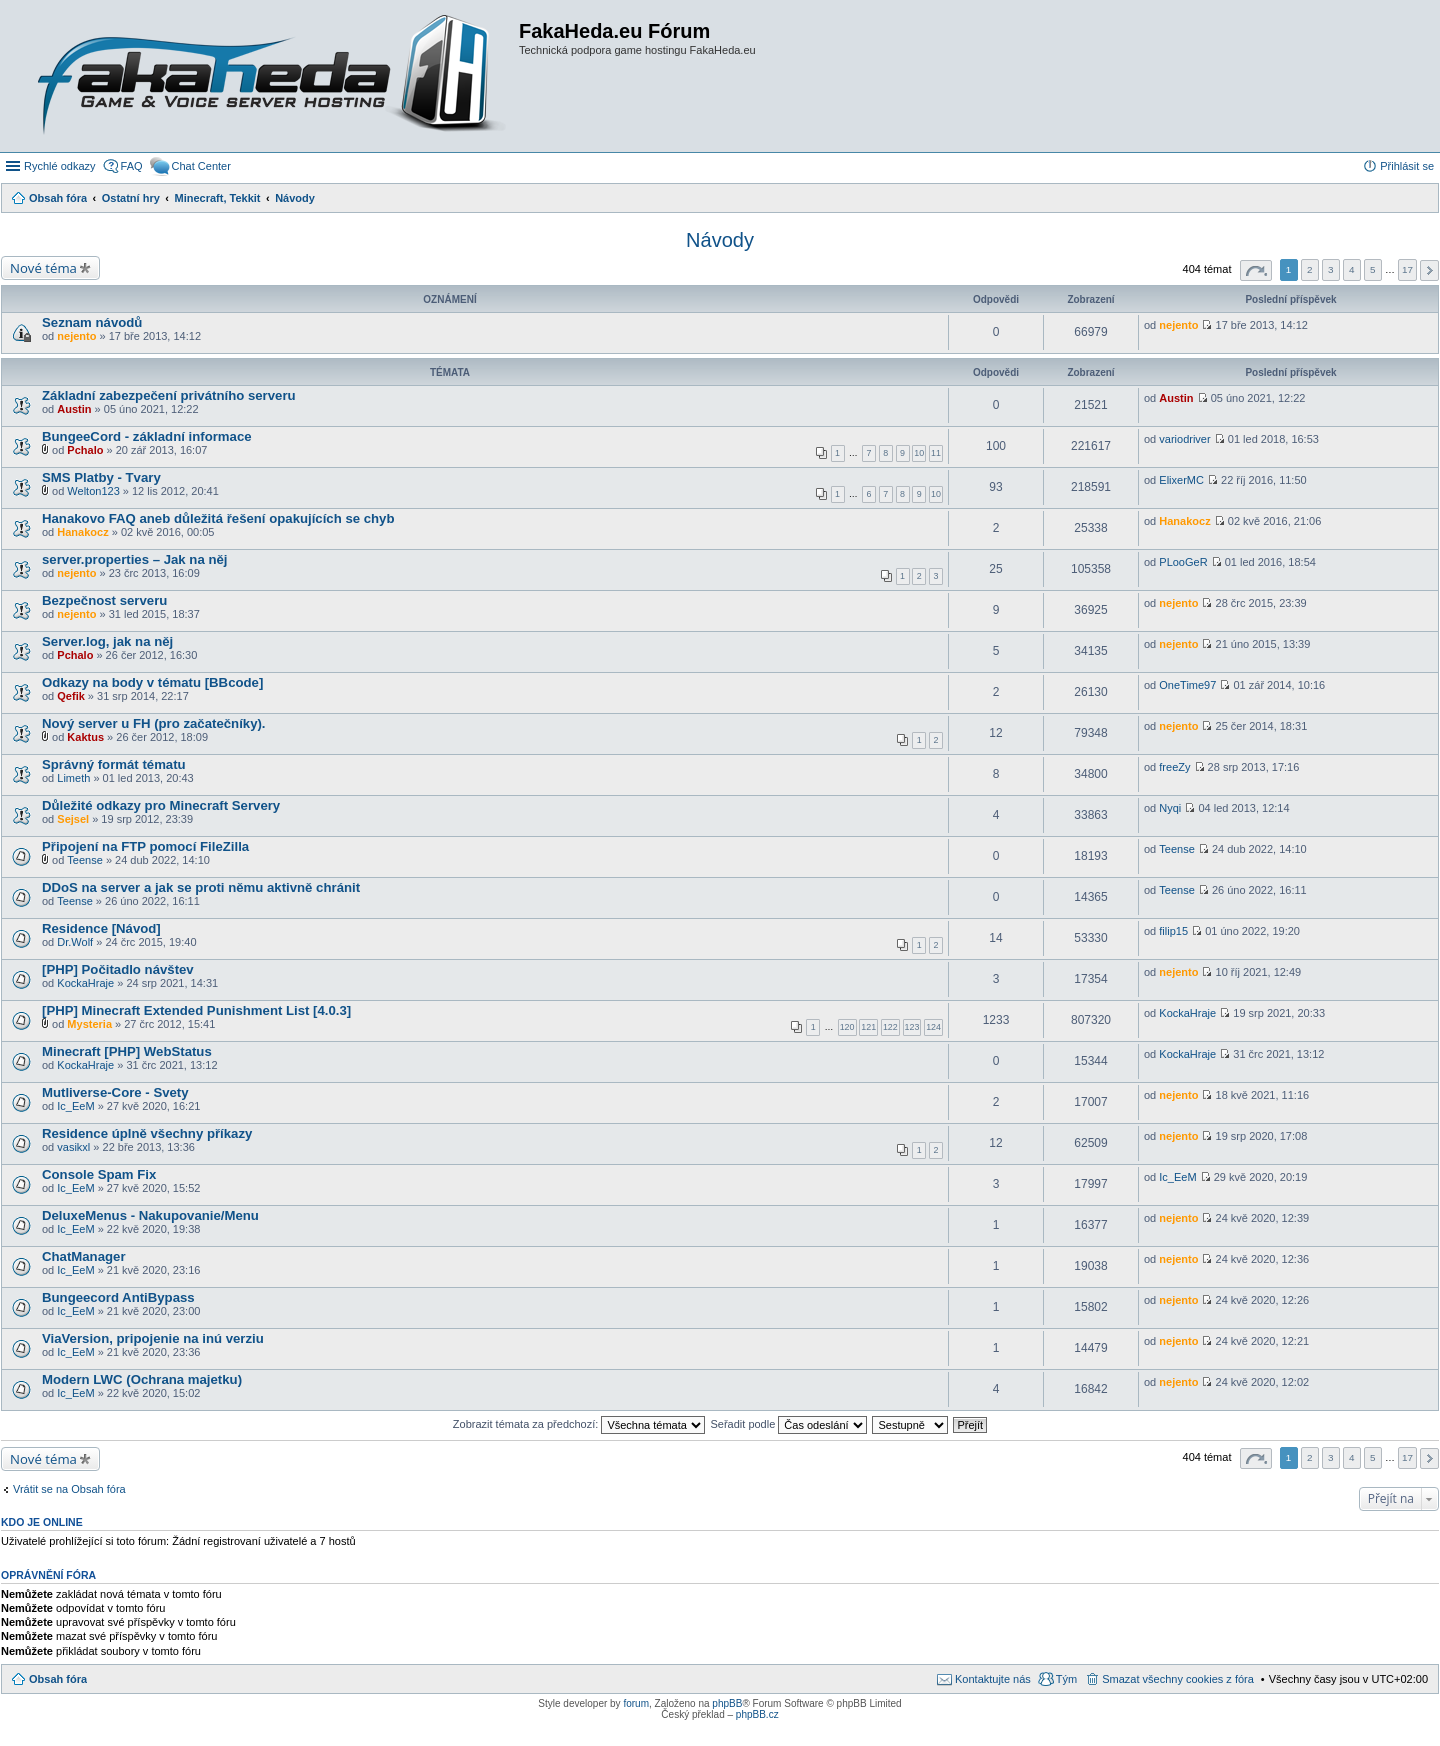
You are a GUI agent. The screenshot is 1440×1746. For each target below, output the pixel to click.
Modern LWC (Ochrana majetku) (142, 1379)
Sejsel (73, 819)
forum (636, 1703)
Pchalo (85, 450)
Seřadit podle (788, 1424)
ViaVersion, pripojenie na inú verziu (153, 1338)
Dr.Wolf (75, 942)
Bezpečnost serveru (104, 600)
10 (919, 453)
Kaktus (85, 737)
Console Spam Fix (99, 1174)
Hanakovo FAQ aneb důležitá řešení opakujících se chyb (218, 518)
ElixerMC (1181, 480)
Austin (74, 409)
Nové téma (43, 268)
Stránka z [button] (1256, 270)
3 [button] (1331, 269)
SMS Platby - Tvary (101, 477)
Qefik (71, 696)
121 (868, 1027)
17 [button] (1407, 269)
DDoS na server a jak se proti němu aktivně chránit (201, 887)
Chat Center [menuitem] (201, 166)
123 (912, 1027)
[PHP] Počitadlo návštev (118, 969)
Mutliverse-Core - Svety (115, 1092)
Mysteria (89, 1024)
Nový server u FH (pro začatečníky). (154, 723)
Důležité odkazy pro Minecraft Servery (161, 805)
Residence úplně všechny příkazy (147, 1133)
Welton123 (93, 491)
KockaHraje (85, 983)
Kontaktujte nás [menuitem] (993, 1679)
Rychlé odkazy (60, 166)
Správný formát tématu (114, 764)
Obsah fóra (58, 1679)
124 (933, 1027)
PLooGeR (1183, 562)
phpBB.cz (757, 1714)
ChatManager (84, 1256)
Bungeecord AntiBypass (118, 1297)
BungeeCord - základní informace (147, 436)
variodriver (1184, 439)
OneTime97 (1187, 685)
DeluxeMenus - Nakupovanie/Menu (150, 1215)
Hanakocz (82, 532)
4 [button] (1352, 269)
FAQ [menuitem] (132, 166)
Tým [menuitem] (1066, 1679)
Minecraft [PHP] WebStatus (127, 1051)
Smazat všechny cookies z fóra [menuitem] (1178, 1679)
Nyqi (1170, 808)
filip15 (1173, 931)
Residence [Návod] (101, 928)
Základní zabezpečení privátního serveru (169, 395)
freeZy (1174, 767)
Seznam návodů (92, 322)
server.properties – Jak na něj (134, 559)
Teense (84, 860)
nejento (76, 336)
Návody (720, 240)
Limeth (73, 778)
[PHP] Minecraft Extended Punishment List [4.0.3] (196, 1010)
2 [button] (1310, 269)
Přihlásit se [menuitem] (1407, 166)
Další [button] (1429, 270)
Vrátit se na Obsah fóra (69, 1489)
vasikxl (73, 1147)
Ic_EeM (75, 1106)
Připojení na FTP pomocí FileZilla (145, 846)
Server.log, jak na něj (107, 641)
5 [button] (1373, 269)
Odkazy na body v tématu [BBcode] (152, 682)
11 (936, 453)
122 (890, 1027)
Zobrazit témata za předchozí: (579, 1424)
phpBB (727, 1703)
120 (847, 1027)
